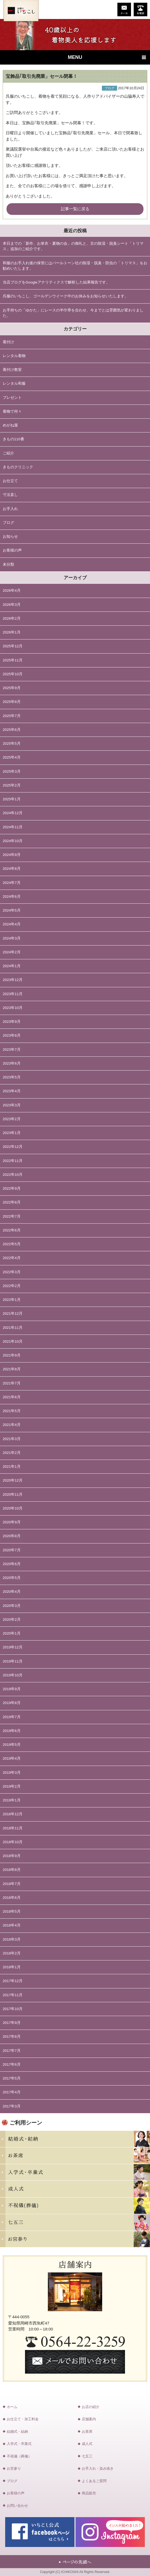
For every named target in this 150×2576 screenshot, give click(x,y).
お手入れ (10, 509)
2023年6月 (12, 1063)
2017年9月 (12, 2023)
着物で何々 (12, 411)
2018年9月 (12, 1856)
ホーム (12, 2407)
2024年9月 (12, 855)
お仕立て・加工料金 (23, 2419)
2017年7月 (12, 2051)
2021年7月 (12, 1383)
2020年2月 (12, 1619)
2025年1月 (12, 799)
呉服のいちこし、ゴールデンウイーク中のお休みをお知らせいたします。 (65, 296)
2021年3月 (12, 1439)
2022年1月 (12, 1300)
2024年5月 (12, 910)
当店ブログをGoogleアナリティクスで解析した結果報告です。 (56, 282)
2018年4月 (12, 1925)
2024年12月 (13, 813)
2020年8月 (12, 1536)
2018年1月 (12, 1967)
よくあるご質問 (94, 2481)
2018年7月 (12, 1884)
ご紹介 (8, 453)
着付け (8, 342)
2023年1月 (12, 1133)
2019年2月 (12, 1786)
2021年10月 (13, 1341)
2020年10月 (13, 1508)
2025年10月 (13, 674)
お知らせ (10, 536)
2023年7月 (12, 1049)
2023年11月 (13, 994)
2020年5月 (12, 1578)
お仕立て (10, 481)
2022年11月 (13, 1161)
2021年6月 (12, 1397)
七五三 (87, 2456)
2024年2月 (12, 952)
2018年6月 (12, 1898)
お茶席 (87, 2431)
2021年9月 (12, 1355)
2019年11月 (13, 1661)
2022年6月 (12, 1230)
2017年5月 (12, 2078)
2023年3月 (12, 1105)
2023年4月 (12, 1091)
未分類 (8, 564)
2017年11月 (13, 1995)
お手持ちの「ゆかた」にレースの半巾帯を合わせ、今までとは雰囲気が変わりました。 (73, 313)
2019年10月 (13, 1675)
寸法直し (10, 495)
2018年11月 (13, 1828)
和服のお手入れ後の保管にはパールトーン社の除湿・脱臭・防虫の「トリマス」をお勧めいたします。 (75, 265)
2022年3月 (12, 1272)
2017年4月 (12, 2092)
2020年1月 (12, 1633)
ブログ (8, 523)
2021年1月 (12, 1466)
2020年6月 (12, 1564)
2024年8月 (12, 869)
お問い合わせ (17, 2506)
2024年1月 (12, 966)
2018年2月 (12, 1953)
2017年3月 (12, 2106)
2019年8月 (12, 1703)
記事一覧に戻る (75, 208)
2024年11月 (13, 827)
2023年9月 (12, 1022)
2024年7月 (12, 883)
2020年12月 (13, 1480)
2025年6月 (12, 730)
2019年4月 (12, 1758)
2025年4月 (12, 757)
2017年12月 (13, 1981)
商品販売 (89, 2493)
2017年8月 (12, 2036)
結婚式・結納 (17, 2431)
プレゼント (12, 398)
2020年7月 (12, 1550)
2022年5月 (12, 1244)
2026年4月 (12, 590)
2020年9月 (12, 1522)
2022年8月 (12, 1202)
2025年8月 (12, 702)
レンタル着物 (14, 356)
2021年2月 (12, 1453)
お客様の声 (12, 550)
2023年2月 (12, 1119)
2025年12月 (13, 646)
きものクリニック (18, 467)
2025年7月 (12, 716)
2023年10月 (13, 1008)
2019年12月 (13, 1647)
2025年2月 (12, 785)
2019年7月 (12, 1717)
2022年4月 (12, 1258)
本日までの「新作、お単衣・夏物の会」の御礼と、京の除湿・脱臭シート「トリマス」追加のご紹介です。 (73, 246)
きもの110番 (13, 439)
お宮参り (14, 2468)
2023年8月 (12, 1035)
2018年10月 (13, 1842)
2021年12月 (13, 1313)
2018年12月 (13, 1814)
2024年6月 (12, 896)
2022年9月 (12, 1188)
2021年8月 (12, 1369)
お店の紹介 (90, 2407)
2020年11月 (13, 1494)
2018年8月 (12, 1870)
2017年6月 (12, 2064)
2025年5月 (12, 743)
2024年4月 (12, 924)
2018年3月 (12, 1939)
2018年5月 (12, 1911)
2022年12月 (13, 1147)
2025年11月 (13, 660)
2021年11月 (13, 1328)
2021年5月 (12, 1411)
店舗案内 (89, 2419)
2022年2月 (12, 1286)
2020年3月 (12, 1606)
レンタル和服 (14, 383)
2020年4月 (12, 1592)
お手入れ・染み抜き (98, 2468)
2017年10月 (13, 2009)
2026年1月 (12, 632)
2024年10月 (13, 841)
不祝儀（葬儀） (19, 2456)
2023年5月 (12, 1077)
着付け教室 (12, 370)
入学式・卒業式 (19, 2444)
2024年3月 (12, 938)
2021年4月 (12, 1425)
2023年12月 (13, 980)
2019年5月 (12, 1745)
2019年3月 (12, 1773)
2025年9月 (12, 688)
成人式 (87, 2444)
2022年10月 (13, 1175)
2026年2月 (12, 618)
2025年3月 (12, 771)
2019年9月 (12, 1689)
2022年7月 (12, 1216)
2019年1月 (12, 1800)
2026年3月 (12, 605)
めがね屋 (10, 425)
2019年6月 (12, 1731)
